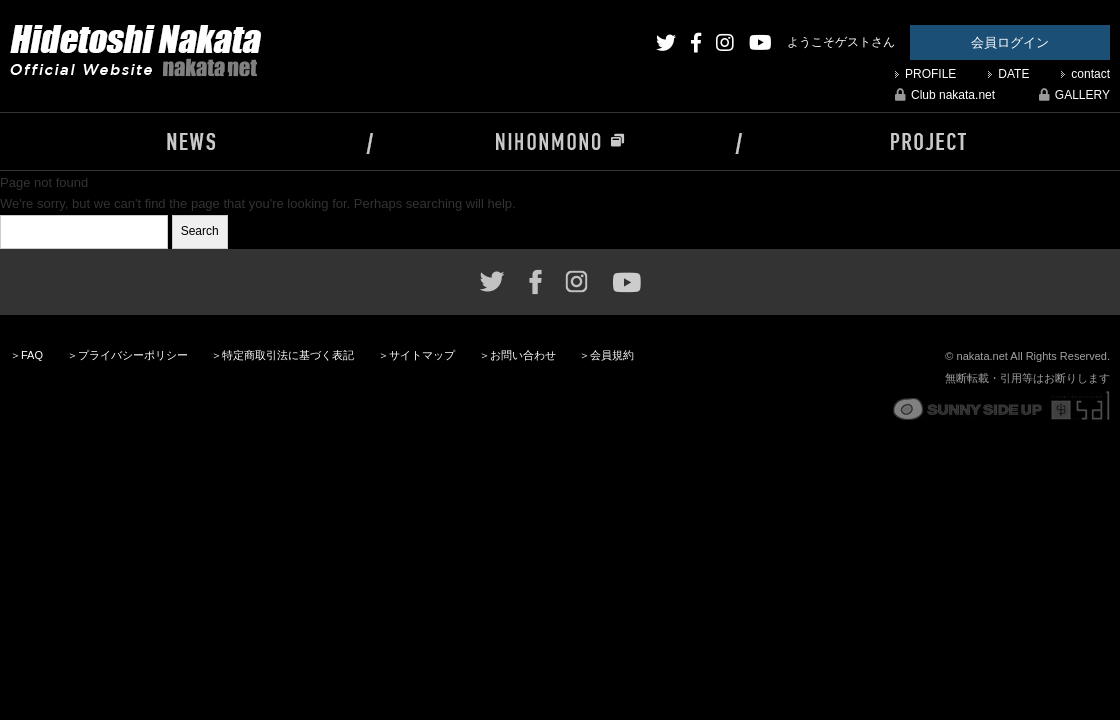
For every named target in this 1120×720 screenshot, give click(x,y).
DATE (1013, 74)
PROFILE (930, 74)
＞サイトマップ (416, 355)
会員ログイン (1010, 42)
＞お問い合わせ (517, 355)
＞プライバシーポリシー (127, 355)
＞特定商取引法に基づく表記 (282, 355)
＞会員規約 (606, 355)
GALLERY (1074, 95)
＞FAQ (26, 355)
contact (1090, 74)
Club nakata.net (945, 95)
